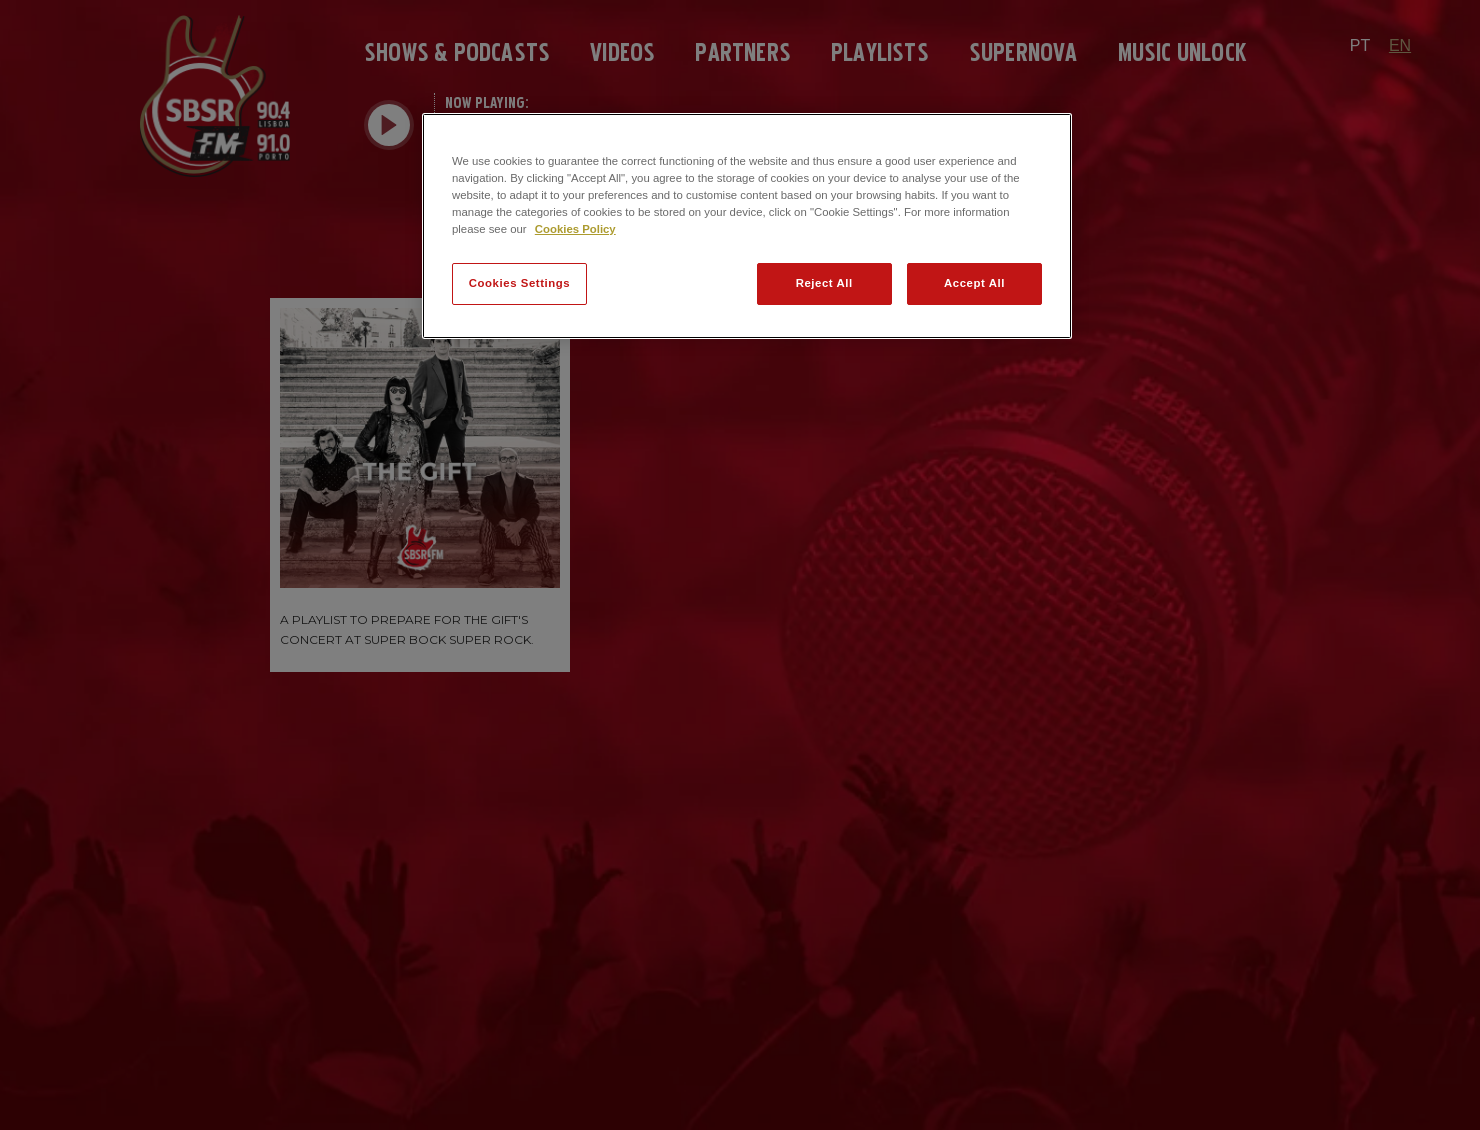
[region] (747, 226)
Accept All (974, 283)
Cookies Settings (519, 283)
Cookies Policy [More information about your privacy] (575, 229)
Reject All (824, 283)
